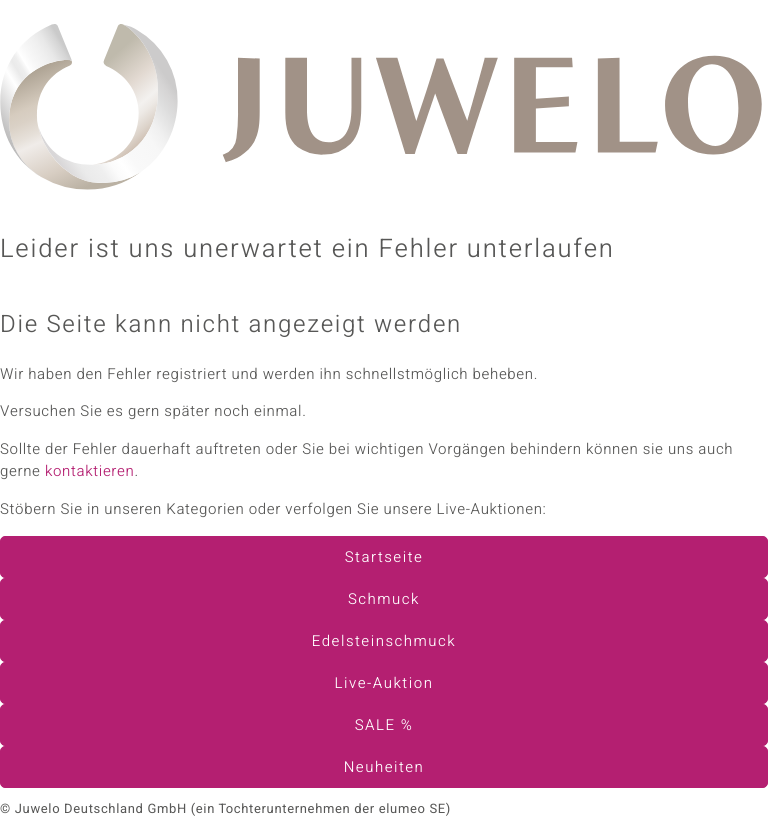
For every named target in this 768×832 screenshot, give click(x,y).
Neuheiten (384, 768)
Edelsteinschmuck (384, 642)
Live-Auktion (384, 684)
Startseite (384, 558)
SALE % (384, 726)
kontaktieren (90, 472)
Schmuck (384, 600)
